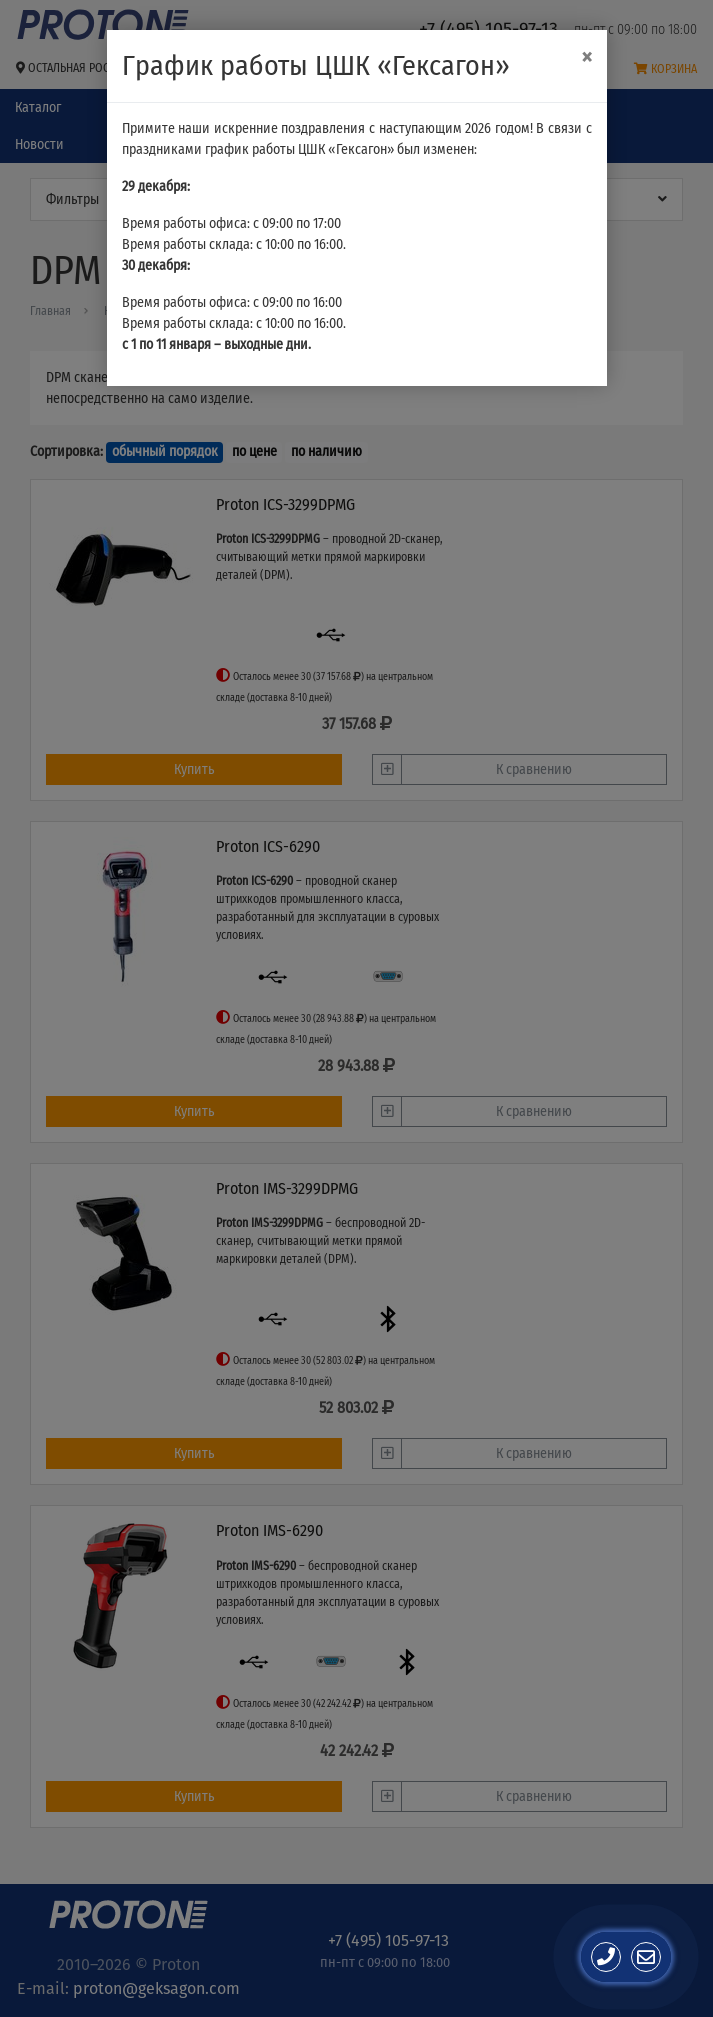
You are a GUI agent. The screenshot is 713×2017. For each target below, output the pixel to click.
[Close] (586, 57)
